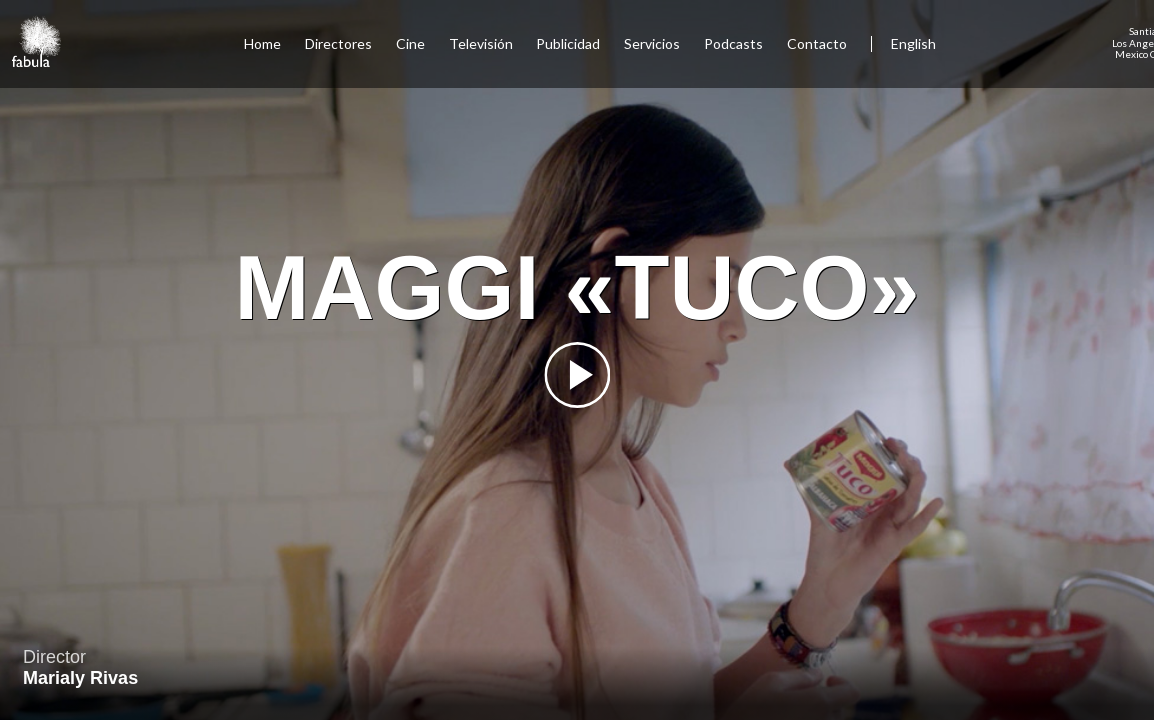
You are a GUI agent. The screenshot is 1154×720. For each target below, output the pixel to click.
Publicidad (568, 43)
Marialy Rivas (80, 678)
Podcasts (733, 43)
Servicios (652, 43)
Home (262, 43)
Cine (410, 43)
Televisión (481, 43)
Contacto (817, 43)
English (913, 43)
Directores (338, 43)
